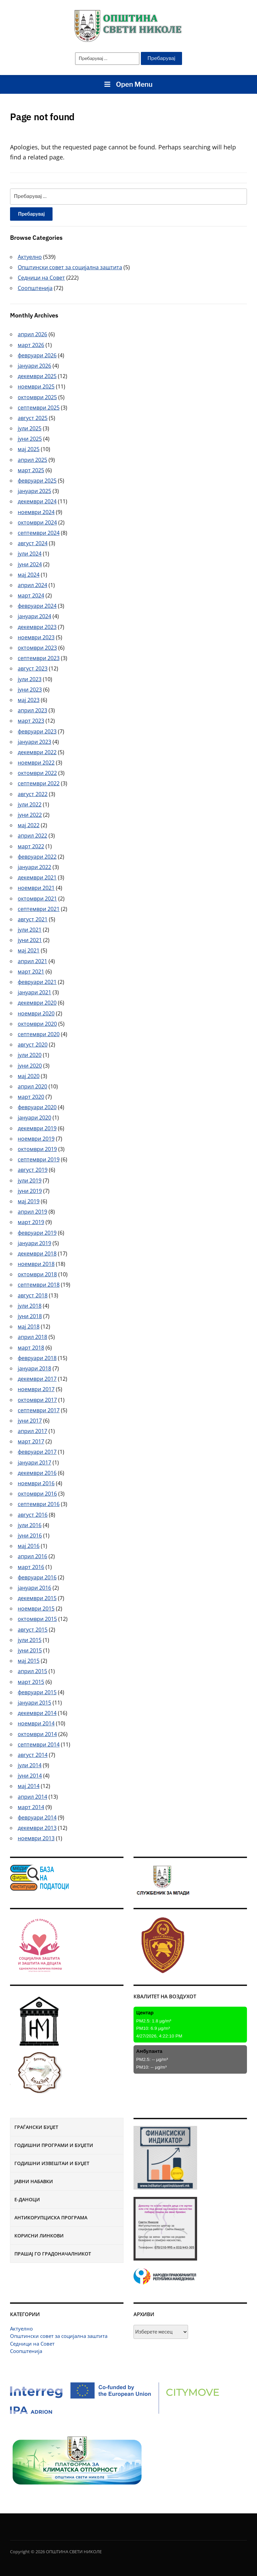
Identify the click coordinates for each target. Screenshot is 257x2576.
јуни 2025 (30, 438)
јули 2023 (29, 679)
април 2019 (32, 1211)
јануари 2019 (34, 1243)
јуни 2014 (30, 1775)
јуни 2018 (30, 1316)
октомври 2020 (37, 1023)
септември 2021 (39, 909)
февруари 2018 (37, 1358)
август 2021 (33, 919)
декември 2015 (37, 1598)
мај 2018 (28, 1326)
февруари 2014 (37, 1817)
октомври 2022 (37, 773)
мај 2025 (28, 449)
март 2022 (31, 846)
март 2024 (31, 595)
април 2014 (32, 1796)
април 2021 (32, 961)
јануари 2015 (34, 1702)
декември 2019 (37, 1128)
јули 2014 (29, 1765)
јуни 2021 (30, 940)
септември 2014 (39, 1744)
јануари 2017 (34, 1462)
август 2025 (33, 418)
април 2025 (32, 459)
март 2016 (31, 1567)
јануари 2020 (34, 1117)
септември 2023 (39, 658)
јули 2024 (29, 553)
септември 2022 (39, 783)
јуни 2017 (30, 1420)
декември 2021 (37, 877)
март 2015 (31, 1682)
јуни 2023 (30, 689)
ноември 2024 (36, 512)
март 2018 (31, 1347)
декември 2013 (37, 1828)
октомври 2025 (37, 397)
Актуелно (21, 2328)
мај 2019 (28, 1201)
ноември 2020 (36, 1013)
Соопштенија (26, 2351)
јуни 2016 (30, 1535)
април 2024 (32, 585)
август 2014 (33, 1755)
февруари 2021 (37, 982)
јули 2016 (29, 1525)
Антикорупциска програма (50, 2217)
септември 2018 (39, 1284)
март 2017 (31, 1441)
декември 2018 (37, 1253)
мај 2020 (28, 1076)
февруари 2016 (37, 1577)
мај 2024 (28, 574)
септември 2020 (39, 1034)
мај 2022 (28, 825)
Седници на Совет (32, 2343)
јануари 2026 (34, 365)
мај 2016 (28, 1546)
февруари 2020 (37, 1107)
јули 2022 (29, 804)
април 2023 (32, 710)
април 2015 (32, 1671)
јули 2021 (29, 929)
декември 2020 (37, 1002)
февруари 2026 (37, 355)
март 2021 (31, 971)
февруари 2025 (37, 480)
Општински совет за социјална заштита (58, 2336)
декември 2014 (37, 1713)
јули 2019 (29, 1180)
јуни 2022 (30, 814)
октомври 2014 (37, 1734)
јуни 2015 (30, 1650)
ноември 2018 (36, 1264)
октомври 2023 (37, 647)
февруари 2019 (37, 1232)
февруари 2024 (37, 606)
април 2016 (32, 1556)
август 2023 (33, 668)
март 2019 (31, 1222)
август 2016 (33, 1514)
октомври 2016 (37, 1493)
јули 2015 (29, 1640)
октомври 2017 (37, 1400)
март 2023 (31, 720)
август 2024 (33, 543)
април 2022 (32, 835)
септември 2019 (39, 1159)
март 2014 (31, 1807)
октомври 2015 (37, 1619)
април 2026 (32, 334)
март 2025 (31, 470)
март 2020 (31, 1096)
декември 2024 (37, 501)
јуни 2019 (30, 1191)
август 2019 (33, 1169)
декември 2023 (37, 627)
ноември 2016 (36, 1483)
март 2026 (31, 345)
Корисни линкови (39, 2235)
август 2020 (33, 1044)
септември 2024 (39, 532)
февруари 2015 (37, 1692)
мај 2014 (28, 1786)
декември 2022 (37, 752)
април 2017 (32, 1431)
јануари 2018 (34, 1368)
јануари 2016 (34, 1587)
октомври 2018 (37, 1274)
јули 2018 (29, 1305)
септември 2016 (39, 1504)
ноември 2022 (36, 762)
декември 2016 (37, 1473)
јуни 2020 (30, 1065)
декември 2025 (37, 376)
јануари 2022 (34, 867)
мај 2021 (28, 950)
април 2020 (32, 1086)
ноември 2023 (36, 637)
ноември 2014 (36, 1723)
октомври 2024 (37, 522)
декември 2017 (37, 1378)
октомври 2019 (37, 1149)
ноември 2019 (36, 1138)
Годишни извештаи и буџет (51, 2163)
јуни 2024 (30, 564)
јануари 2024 (34, 616)
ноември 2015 (36, 1608)
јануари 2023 (34, 741)
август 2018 (33, 1295)
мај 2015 (28, 1660)
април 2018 (32, 1337)
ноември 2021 (36, 887)
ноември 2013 (36, 1838)
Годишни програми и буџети (53, 2145)
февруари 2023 (37, 731)
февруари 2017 (37, 1451)
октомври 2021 (37, 898)
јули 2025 (29, 428)
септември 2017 (39, 1410)
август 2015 (33, 1629)
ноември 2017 (36, 1389)
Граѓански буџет (36, 2127)
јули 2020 (29, 1055)
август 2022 (33, 794)
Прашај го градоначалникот (52, 2253)
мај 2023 (28, 700)
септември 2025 (39, 407)
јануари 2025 (34, 491)
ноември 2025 (36, 386)
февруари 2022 (37, 856)
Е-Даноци (27, 2199)
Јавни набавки (33, 2181)
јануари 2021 (34, 992)
